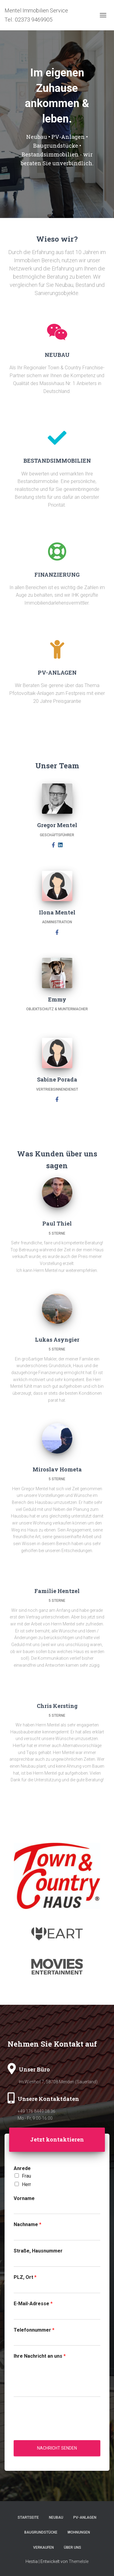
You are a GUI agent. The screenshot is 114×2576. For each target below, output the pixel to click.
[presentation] (60, 2430)
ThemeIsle (78, 2561)
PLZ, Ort (25, 2277)
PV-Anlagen (84, 2517)
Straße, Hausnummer (38, 2251)
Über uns (72, 2547)
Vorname (24, 2198)
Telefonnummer (34, 2330)
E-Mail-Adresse (33, 2303)
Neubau (56, 2517)
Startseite (28, 2517)
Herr (26, 2184)
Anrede (22, 2168)
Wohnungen (78, 2532)
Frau (26, 2176)
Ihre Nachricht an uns (40, 2356)
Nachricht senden (57, 2448)
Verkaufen (43, 2547)
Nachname (27, 2224)
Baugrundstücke (40, 2532)
